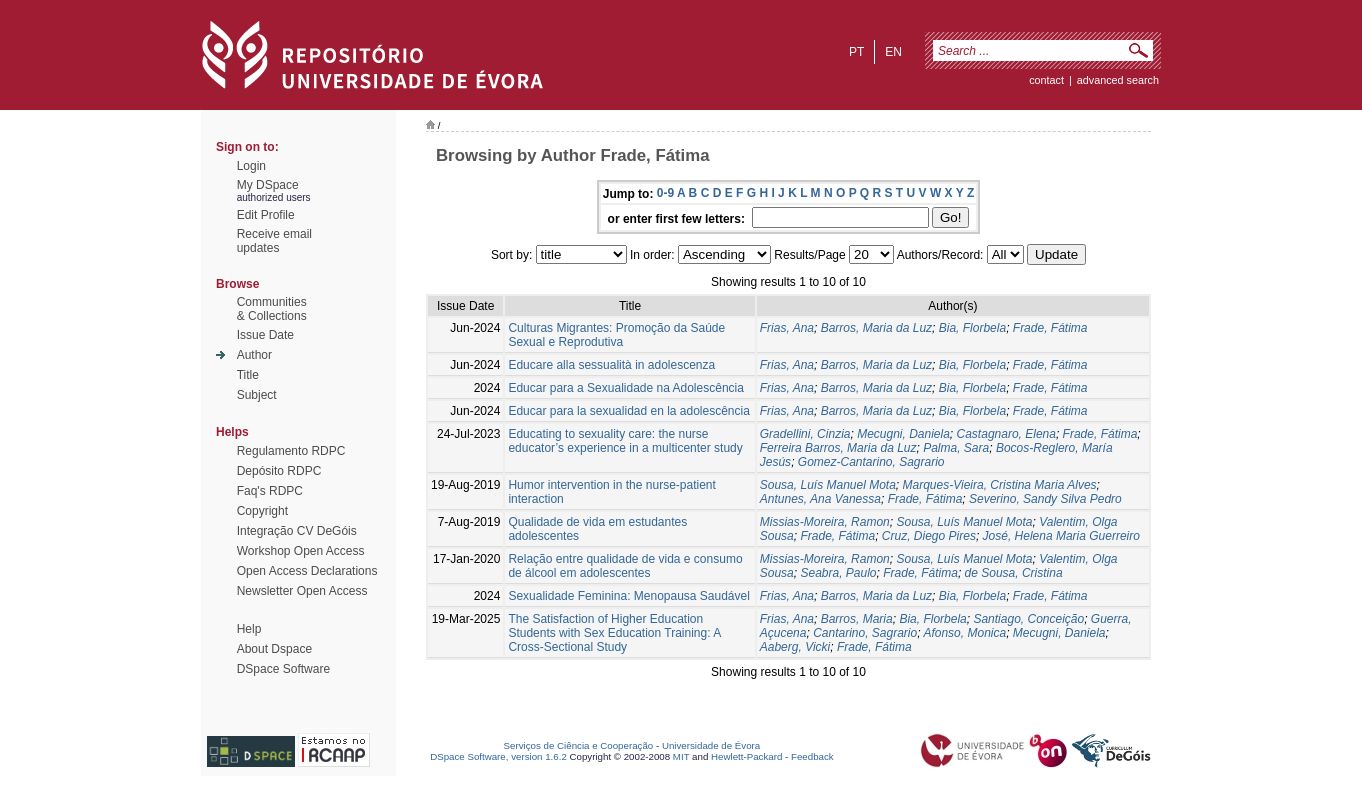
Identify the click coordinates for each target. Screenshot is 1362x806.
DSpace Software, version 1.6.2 (498, 756)
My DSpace (268, 185)
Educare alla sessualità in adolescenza (611, 365)
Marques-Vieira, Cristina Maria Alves (1000, 485)
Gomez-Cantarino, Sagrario (871, 462)
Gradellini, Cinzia (805, 434)
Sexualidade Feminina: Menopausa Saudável (629, 596)
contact (1046, 80)
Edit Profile (266, 215)
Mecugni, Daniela (903, 434)
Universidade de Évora (711, 745)
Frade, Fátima (1050, 328)
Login (251, 166)
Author (254, 355)
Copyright (262, 511)
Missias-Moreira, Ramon (825, 522)
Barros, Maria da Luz (876, 328)
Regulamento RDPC (291, 451)
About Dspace (274, 649)
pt (856, 52)
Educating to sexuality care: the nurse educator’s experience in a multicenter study (625, 441)
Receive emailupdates (274, 241)
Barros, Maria (857, 619)
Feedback (812, 756)
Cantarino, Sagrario (865, 633)
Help (249, 629)
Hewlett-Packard (746, 756)
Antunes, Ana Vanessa (820, 499)
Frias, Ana (787, 328)
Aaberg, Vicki (795, 647)
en (893, 52)
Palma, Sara (956, 448)
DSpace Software (283, 669)
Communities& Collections (272, 309)
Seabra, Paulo (838, 573)
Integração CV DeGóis (297, 531)
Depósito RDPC (279, 471)
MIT (681, 756)
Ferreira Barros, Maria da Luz (838, 448)
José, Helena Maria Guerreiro (1061, 536)
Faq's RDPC (270, 491)
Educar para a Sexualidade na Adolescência (626, 388)
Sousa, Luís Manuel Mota (828, 485)
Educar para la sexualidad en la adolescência (629, 411)
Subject (257, 395)
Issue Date (265, 335)
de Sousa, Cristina (1014, 573)
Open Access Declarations (307, 571)
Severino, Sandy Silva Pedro (1045, 499)
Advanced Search (1118, 80)
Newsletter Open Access (302, 591)
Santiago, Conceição (1028, 619)
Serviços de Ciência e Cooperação (579, 745)
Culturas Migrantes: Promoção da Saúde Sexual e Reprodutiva (616, 335)
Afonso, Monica (964, 633)
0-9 (665, 193)
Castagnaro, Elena (1006, 434)
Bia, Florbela (972, 328)
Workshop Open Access (301, 551)
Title (248, 375)
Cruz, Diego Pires (929, 536)
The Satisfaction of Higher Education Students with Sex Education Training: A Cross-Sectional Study (614, 633)
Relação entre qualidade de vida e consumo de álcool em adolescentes (625, 566)
